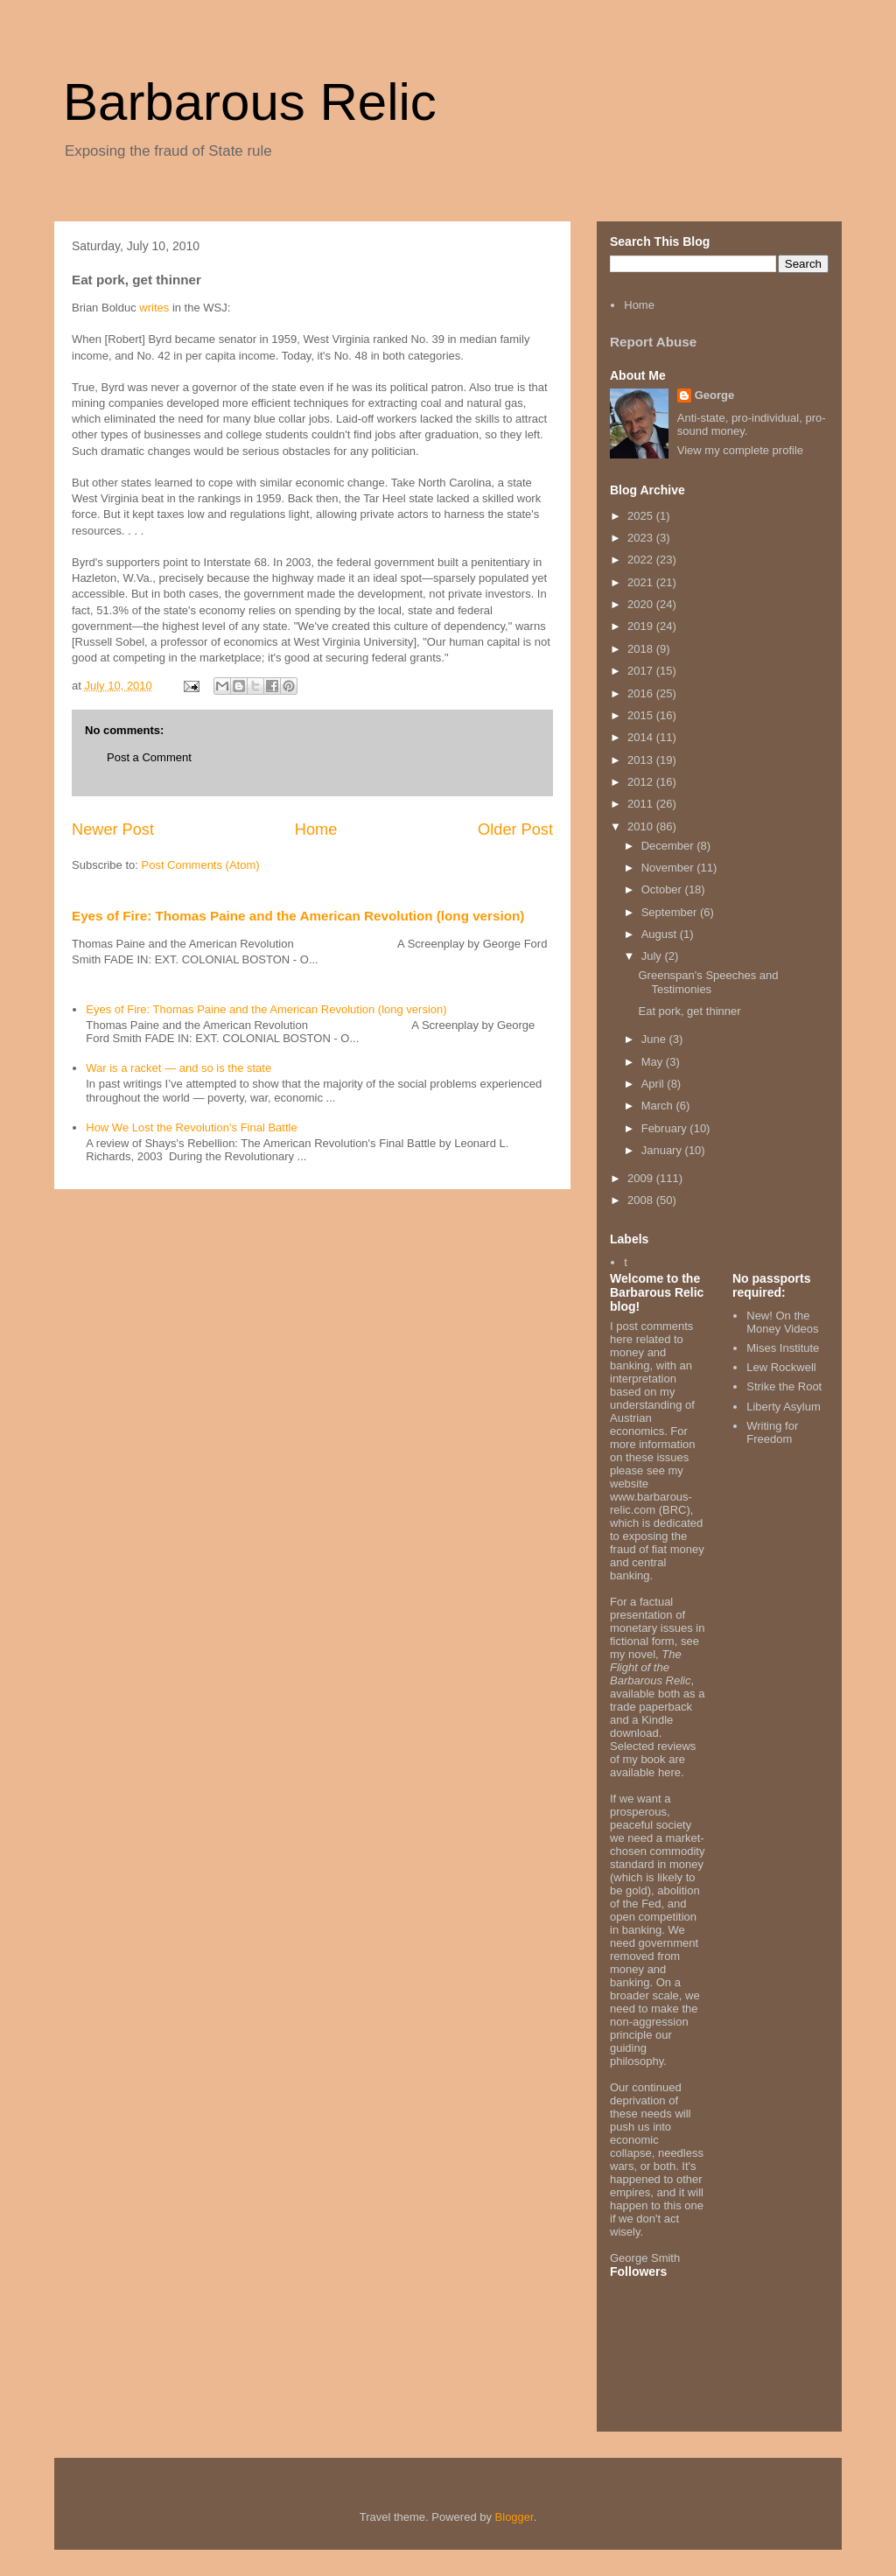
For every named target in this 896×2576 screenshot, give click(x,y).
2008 (641, 1200)
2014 (641, 737)
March (658, 1105)
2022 (641, 559)
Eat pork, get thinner (689, 1011)
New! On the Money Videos (782, 1322)
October (663, 889)
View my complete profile (740, 450)
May (653, 1061)
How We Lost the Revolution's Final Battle (191, 1127)
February (665, 1128)
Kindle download (641, 1726)
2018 (641, 648)
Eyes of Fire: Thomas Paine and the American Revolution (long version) (298, 915)
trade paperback (651, 1706)
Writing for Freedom (772, 1432)
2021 (641, 582)
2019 (641, 626)
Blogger (514, 2517)
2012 (641, 781)
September (670, 912)
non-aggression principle (649, 2028)
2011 (641, 803)
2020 (641, 604)
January (663, 1150)
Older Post (515, 829)
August (660, 934)
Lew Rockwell (781, 1367)
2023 (641, 537)
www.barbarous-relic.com (651, 1503)
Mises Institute (782, 1347)
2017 (641, 670)
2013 (641, 759)
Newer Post (113, 829)
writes (154, 307)
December (669, 845)
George (715, 395)
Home (316, 829)
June (655, 1039)
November (669, 867)
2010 (641, 826)
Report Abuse (653, 341)
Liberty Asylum (783, 1406)
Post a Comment (149, 757)
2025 (641, 515)
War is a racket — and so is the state (178, 1067)
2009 (641, 1178)
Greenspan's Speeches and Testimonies (708, 982)
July (653, 955)
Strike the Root (784, 1386)
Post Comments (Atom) (201, 865)
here (669, 1772)
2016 (641, 693)
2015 (641, 715)
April (654, 1083)
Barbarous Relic (250, 102)
